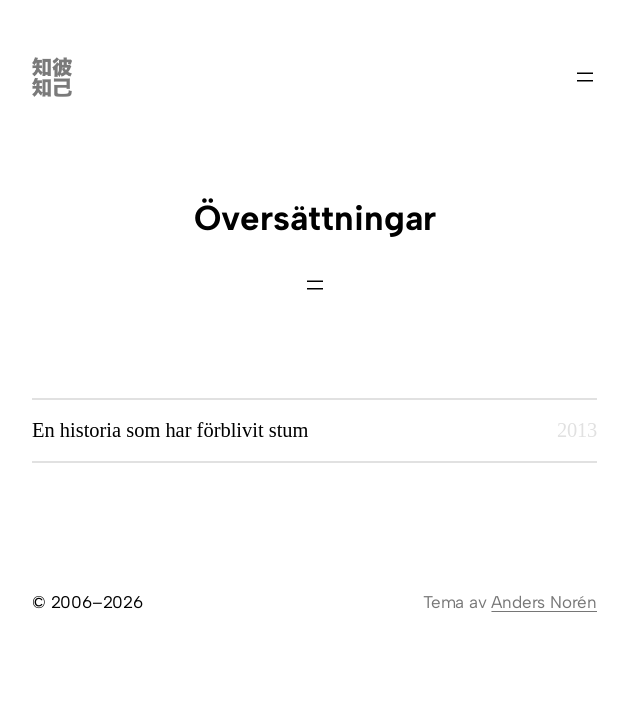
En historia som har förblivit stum (170, 430)
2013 (577, 430)
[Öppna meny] (585, 77)
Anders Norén (544, 602)
